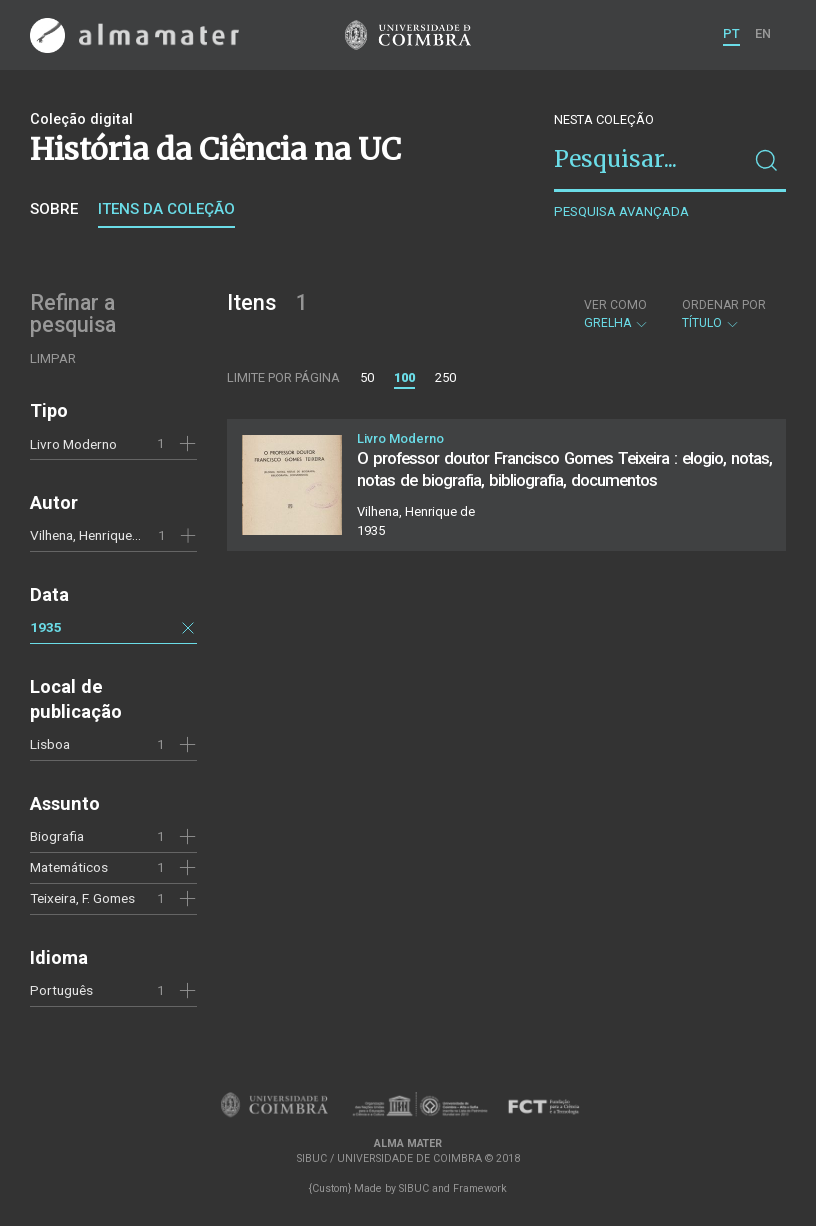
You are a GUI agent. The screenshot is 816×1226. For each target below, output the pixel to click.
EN (763, 33)
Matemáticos (69, 867)
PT (731, 33)
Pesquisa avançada (621, 211)
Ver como (615, 305)
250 (445, 377)
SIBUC (414, 1188)
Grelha (616, 314)
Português (61, 990)
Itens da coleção (166, 209)
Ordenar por (724, 305)
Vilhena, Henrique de (90, 535)
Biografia (57, 836)
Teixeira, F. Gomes (82, 898)
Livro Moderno (73, 444)
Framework (480, 1188)
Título (724, 314)
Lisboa (50, 744)
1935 (46, 627)
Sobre (54, 209)
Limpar (53, 358)
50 (367, 377)
